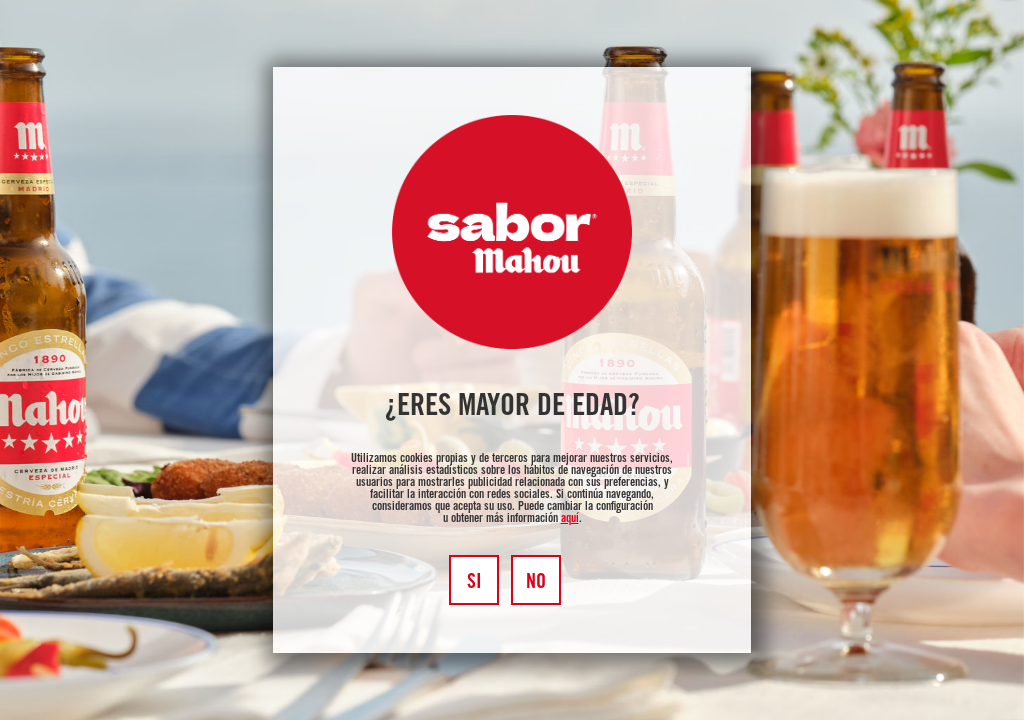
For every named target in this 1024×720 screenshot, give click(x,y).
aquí (570, 519)
